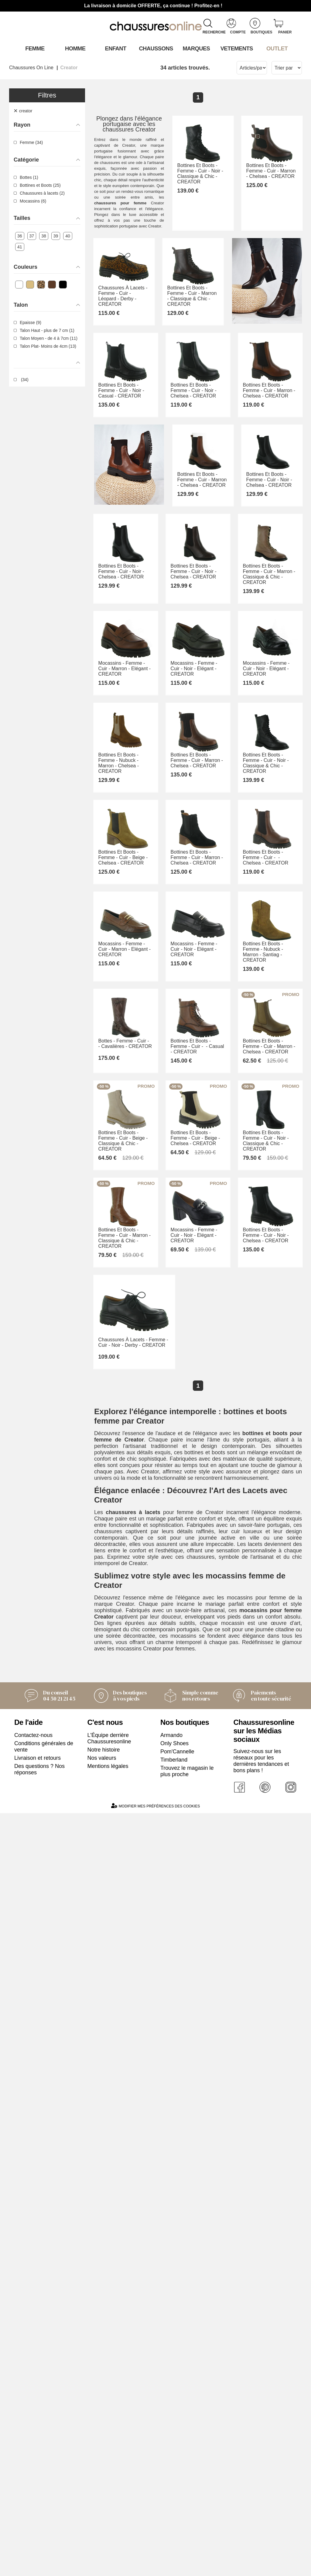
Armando (171, 2498)
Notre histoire (103, 2512)
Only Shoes (174, 2506)
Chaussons (155, 48)
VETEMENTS (236, 48)
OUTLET (276, 48)
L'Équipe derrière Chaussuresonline (109, 2501)
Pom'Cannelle (177, 2514)
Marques (196, 48)
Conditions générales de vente (43, 2509)
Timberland (173, 2522)
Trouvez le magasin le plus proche (187, 2533)
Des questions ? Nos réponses (39, 2532)
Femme (34, 48)
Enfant (115, 48)
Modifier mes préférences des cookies (155, 2568)
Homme (75, 48)
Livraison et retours (37, 2520)
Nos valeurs (101, 2520)
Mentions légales (107, 2529)
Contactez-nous (33, 2498)
